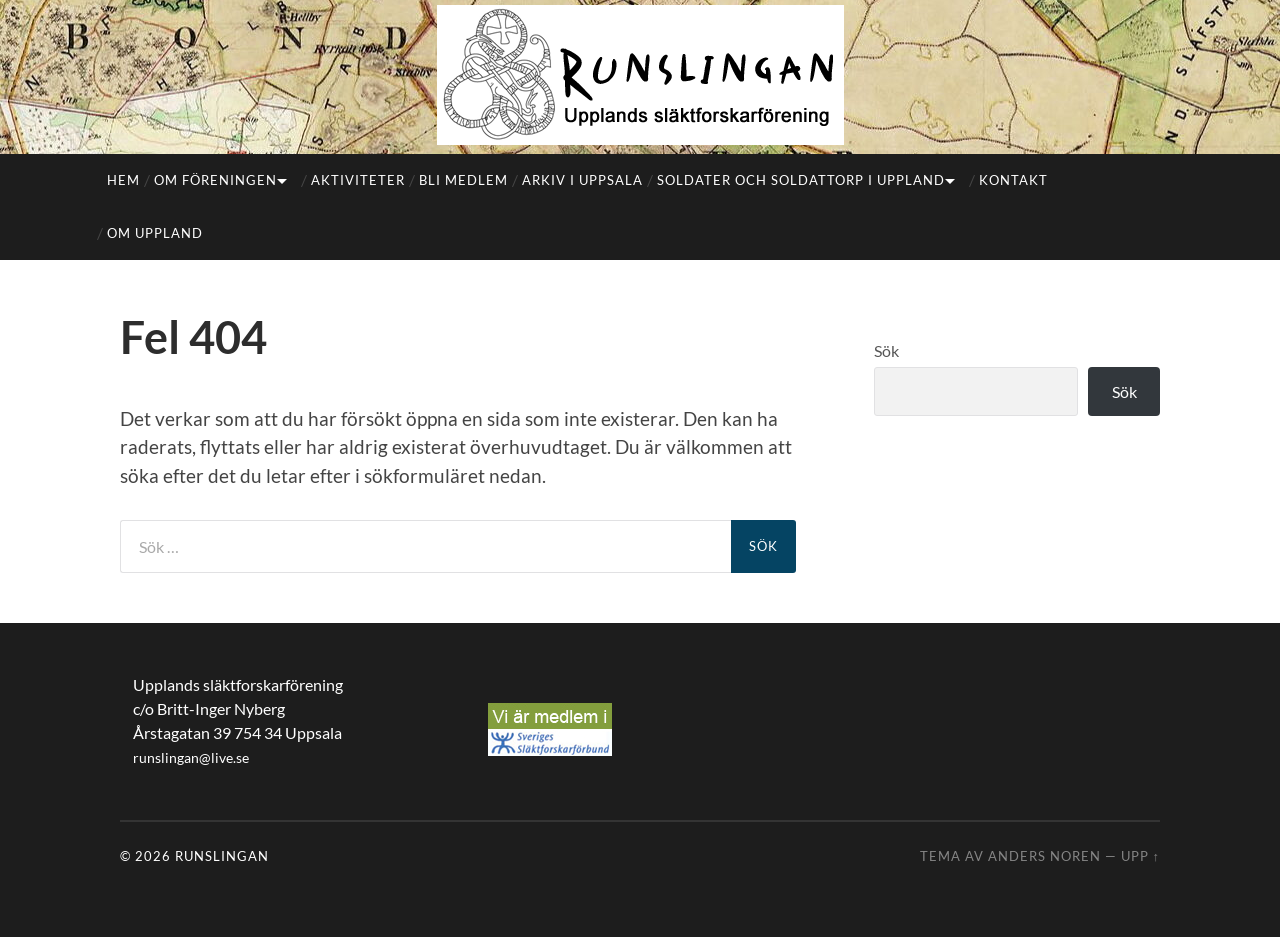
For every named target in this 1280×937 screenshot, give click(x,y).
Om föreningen (215, 180)
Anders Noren (1044, 856)
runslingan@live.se (191, 758)
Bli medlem (463, 180)
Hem (123, 180)
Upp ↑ (1140, 856)
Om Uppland (155, 233)
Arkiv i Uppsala (582, 180)
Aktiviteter (358, 180)
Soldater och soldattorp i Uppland (801, 180)
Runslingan (222, 856)
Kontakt (1013, 180)
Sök (886, 350)
